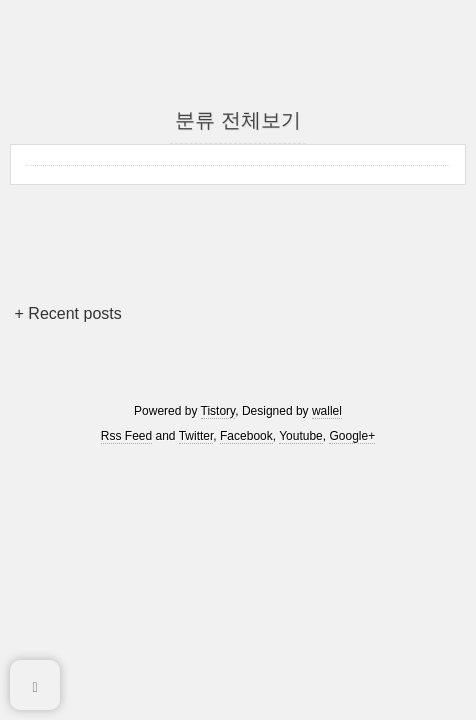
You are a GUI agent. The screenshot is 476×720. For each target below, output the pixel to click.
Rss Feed (126, 436)
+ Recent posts (68, 313)
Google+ (352, 436)
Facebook (246, 436)
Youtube (301, 436)
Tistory (218, 411)
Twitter (196, 436)
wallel (327, 411)
